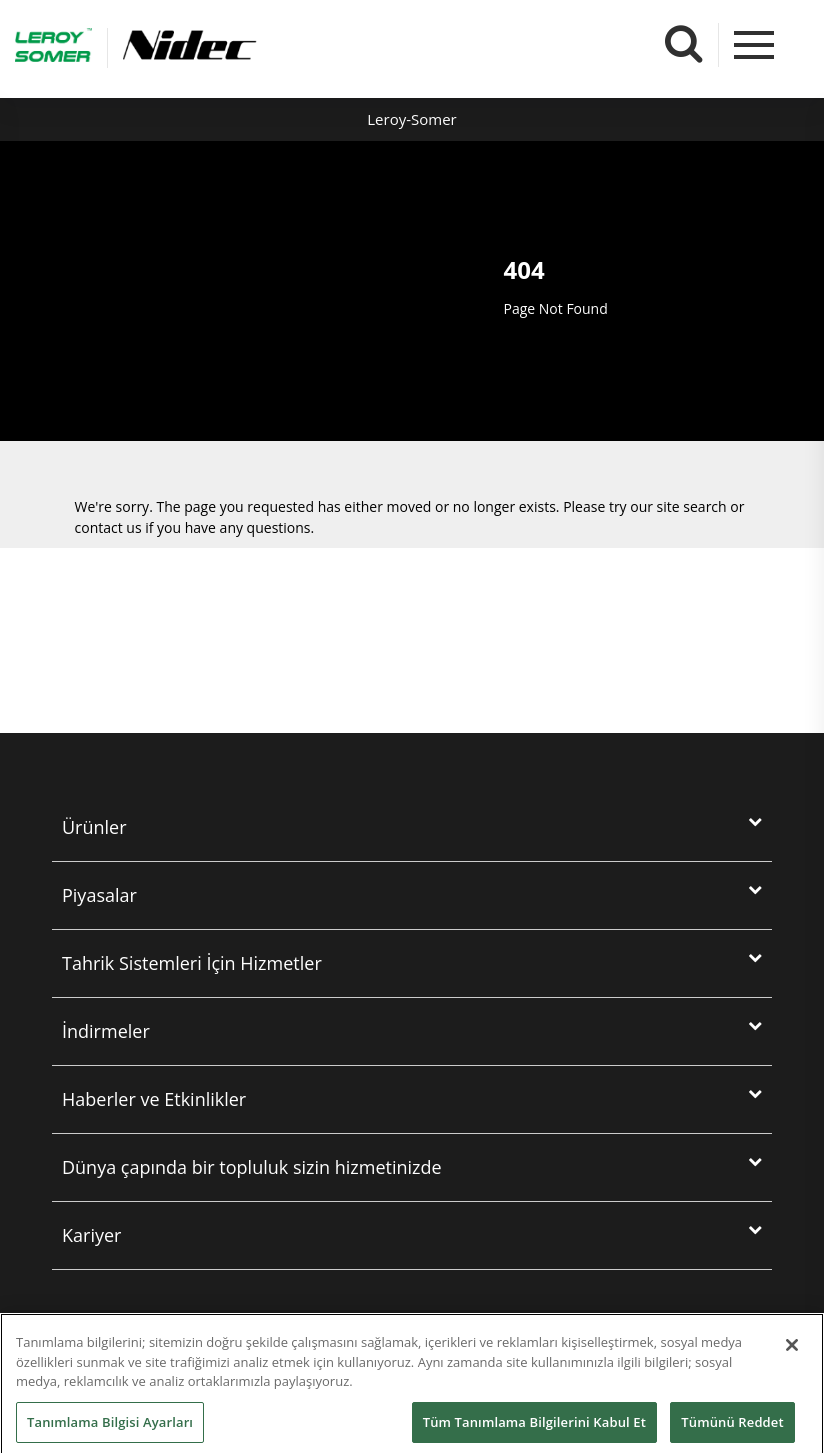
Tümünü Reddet (732, 1431)
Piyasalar (99, 895)
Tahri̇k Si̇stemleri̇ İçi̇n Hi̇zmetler (192, 963)
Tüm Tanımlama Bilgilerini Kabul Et (534, 1431)
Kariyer (91, 1235)
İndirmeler (106, 1031)
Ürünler (94, 827)
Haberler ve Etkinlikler (154, 1099)
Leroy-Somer (411, 119)
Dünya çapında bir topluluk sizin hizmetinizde (252, 1167)
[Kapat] (792, 1354)
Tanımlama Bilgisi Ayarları (110, 1431)
